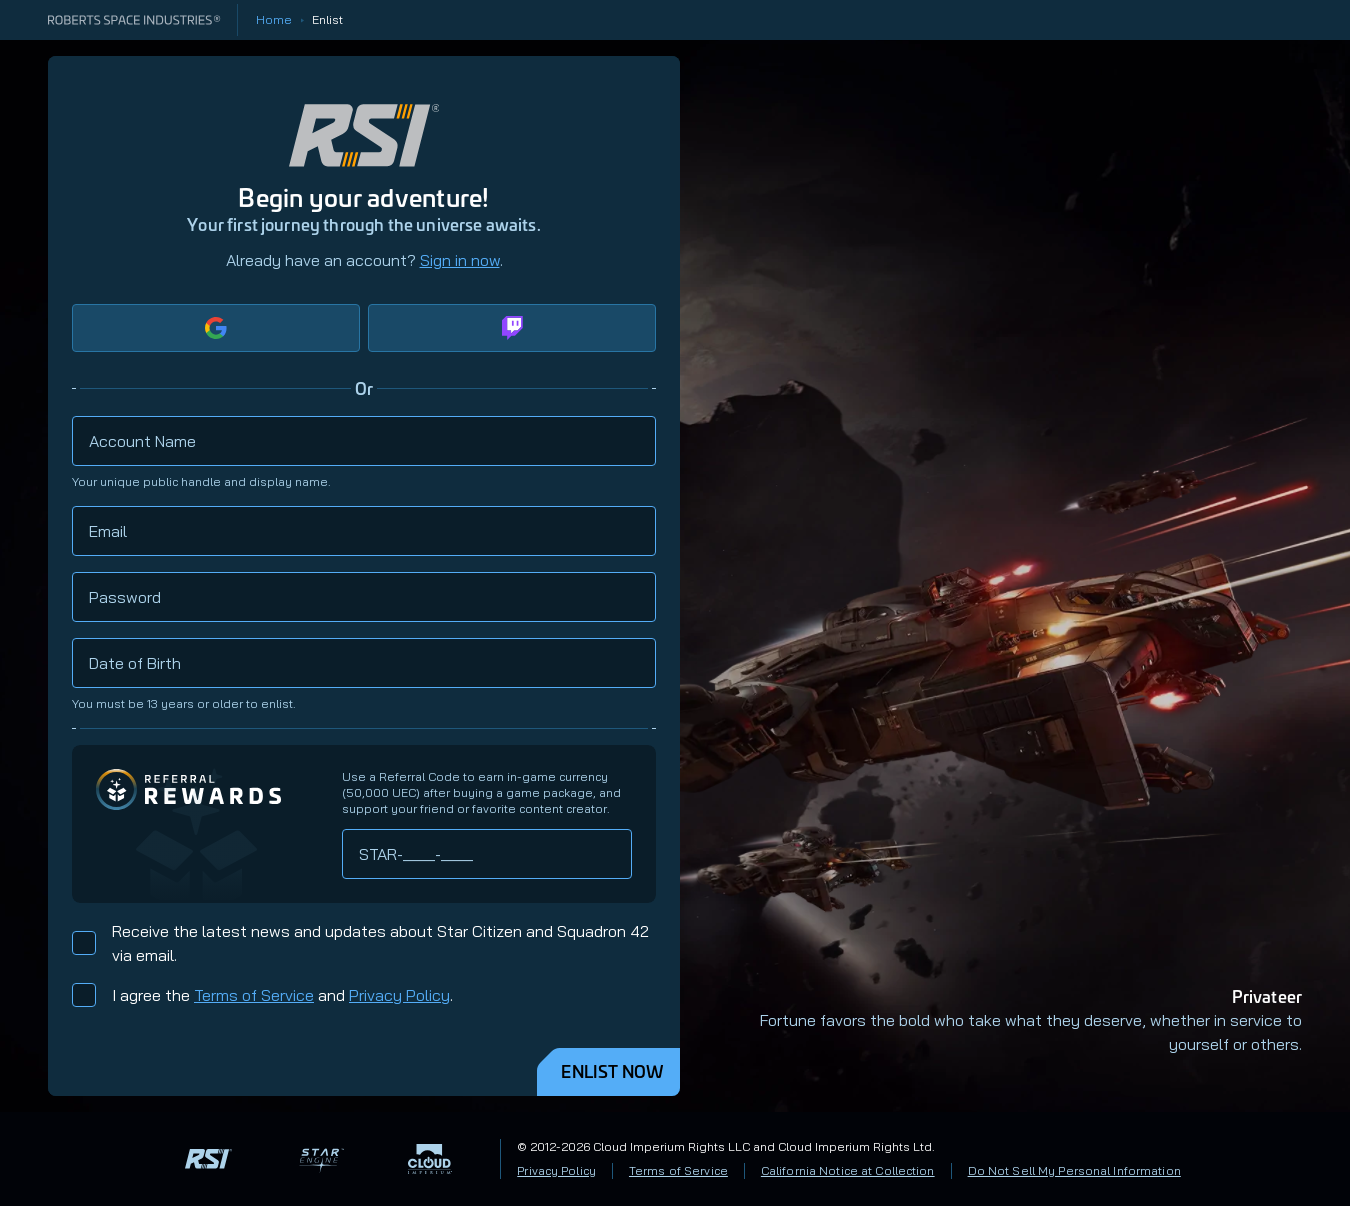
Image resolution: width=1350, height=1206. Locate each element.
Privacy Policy (399, 995)
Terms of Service (254, 995)
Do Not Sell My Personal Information (1074, 1170)
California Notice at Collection (848, 1170)
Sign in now (460, 260)
